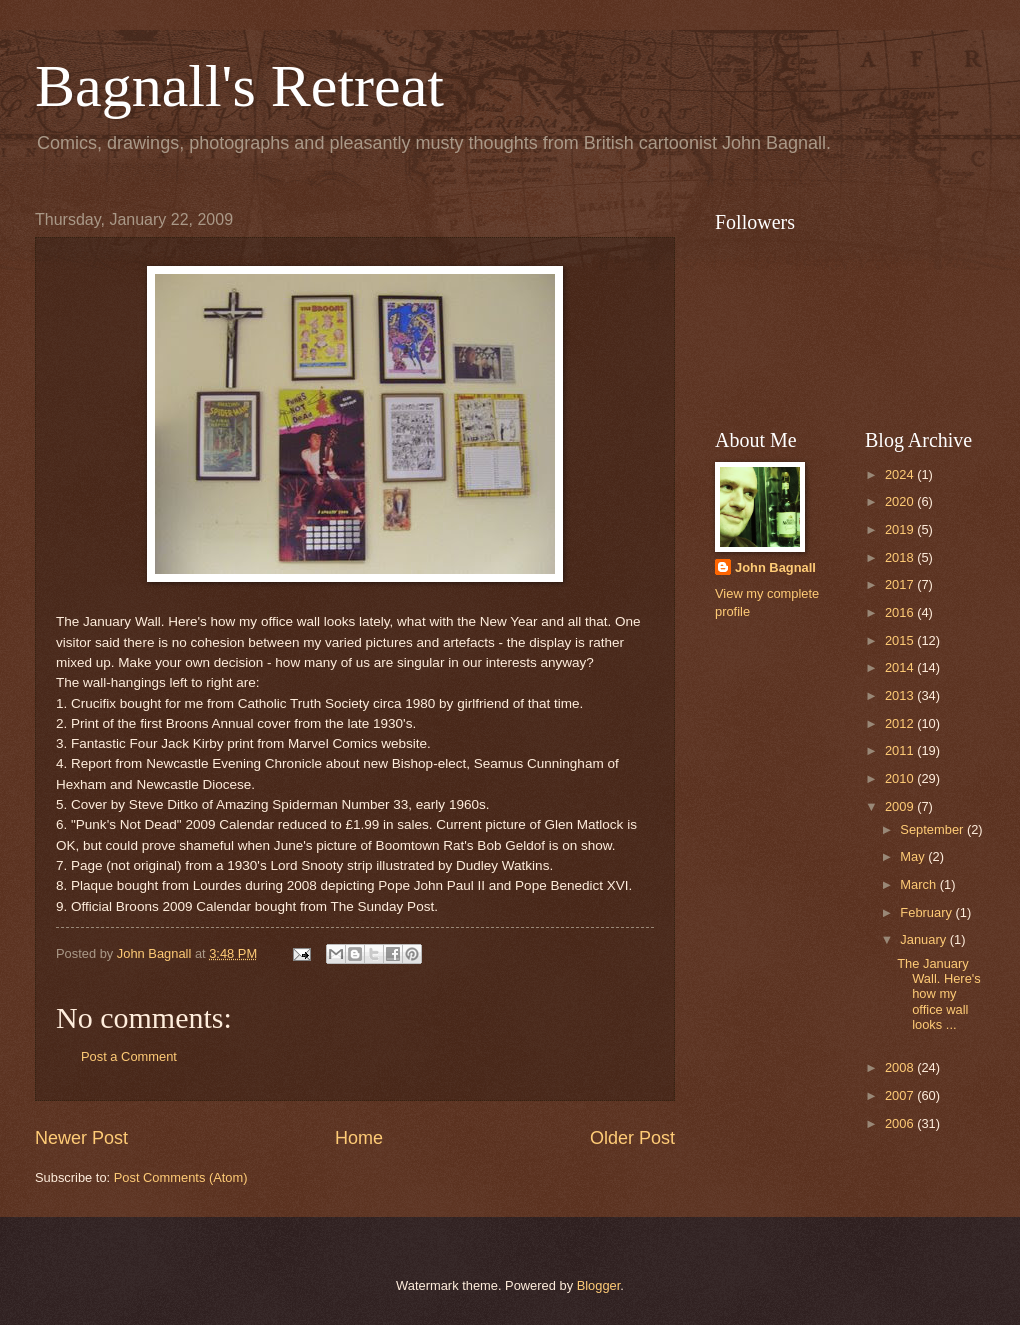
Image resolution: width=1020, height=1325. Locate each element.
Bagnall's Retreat (239, 86)
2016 (901, 612)
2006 (901, 1123)
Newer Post (81, 1138)
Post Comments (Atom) (181, 1177)
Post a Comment (129, 1056)
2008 (901, 1067)
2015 (901, 640)
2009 (901, 806)
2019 (901, 529)
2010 (901, 778)
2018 (901, 557)
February (927, 912)
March (919, 884)
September (933, 829)
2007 (901, 1095)
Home (359, 1138)
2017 (901, 584)
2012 (901, 723)
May (914, 856)
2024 (901, 474)
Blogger (599, 1285)
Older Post (632, 1138)
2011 (901, 750)
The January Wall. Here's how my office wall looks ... (939, 994)
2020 (901, 501)
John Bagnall (775, 567)
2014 (901, 667)
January (924, 939)
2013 (901, 695)
